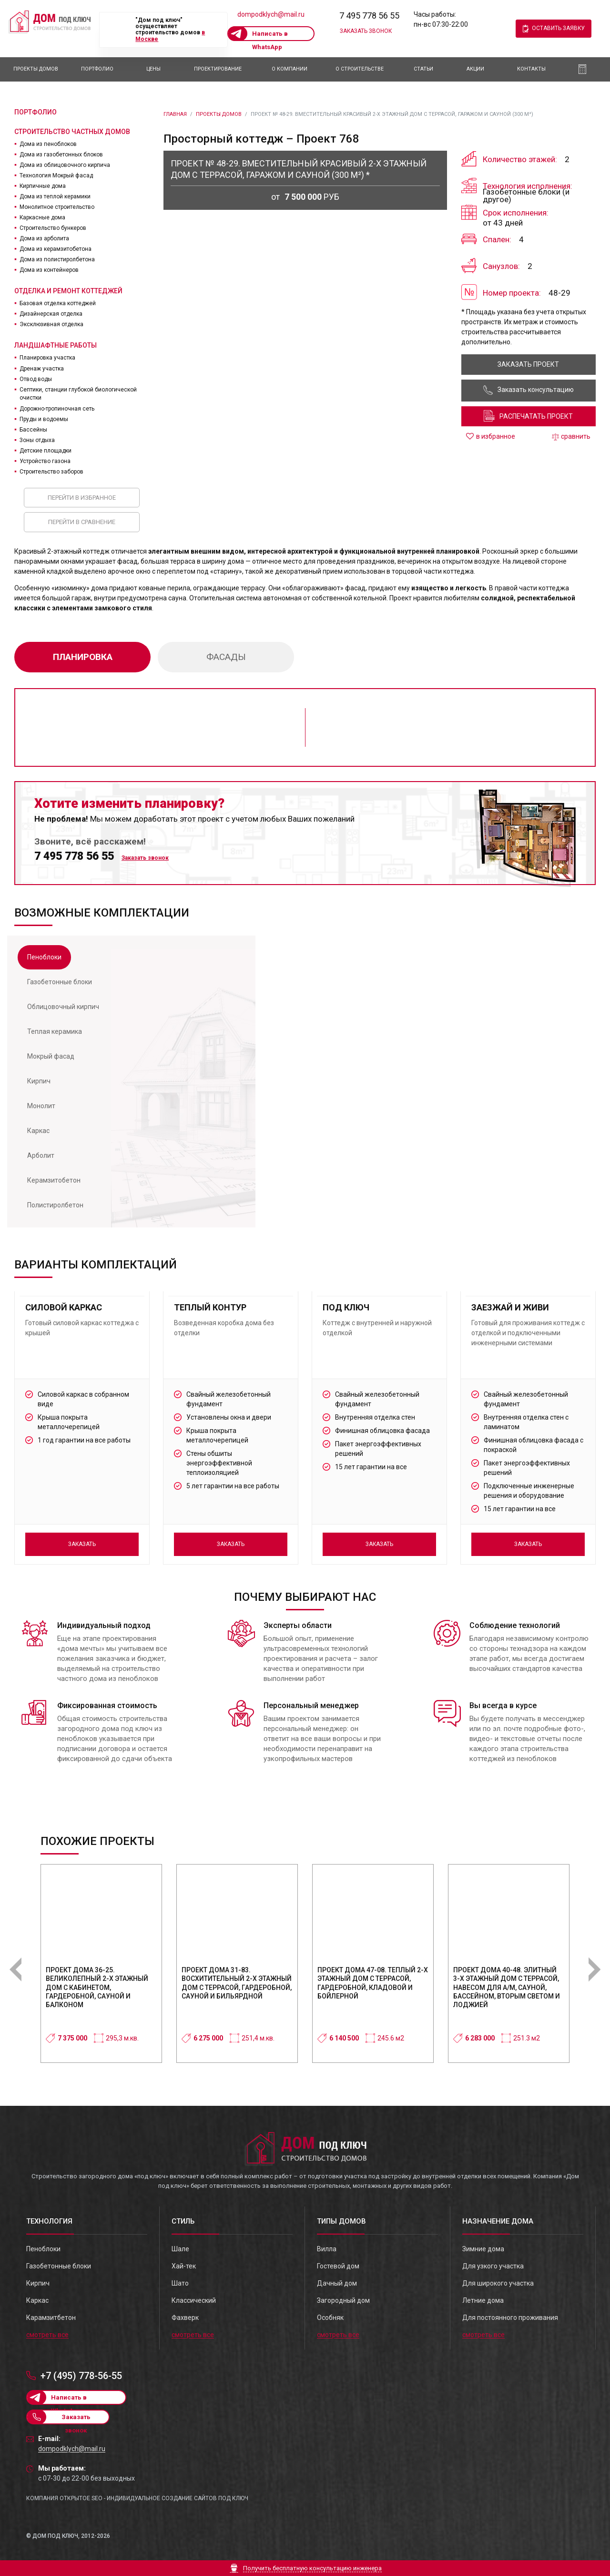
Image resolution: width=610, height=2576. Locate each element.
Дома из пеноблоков (48, 144)
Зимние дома (483, 2249)
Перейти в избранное (82, 497)
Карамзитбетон (51, 2317)
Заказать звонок (366, 31)
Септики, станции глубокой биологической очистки (78, 394)
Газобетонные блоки (58, 2266)
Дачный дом (337, 2283)
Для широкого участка (498, 2283)
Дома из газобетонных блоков (61, 154)
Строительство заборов (51, 471)
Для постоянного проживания (510, 2317)
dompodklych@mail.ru (271, 14)
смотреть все (47, 2335)
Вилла (326, 2249)
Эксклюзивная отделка (51, 324)
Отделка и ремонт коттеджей (68, 291)
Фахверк (185, 2317)
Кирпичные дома (43, 186)
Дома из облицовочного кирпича (65, 165)
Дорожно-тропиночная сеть (57, 408)
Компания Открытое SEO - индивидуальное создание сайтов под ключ (137, 2498)
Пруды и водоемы (44, 419)
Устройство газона (45, 461)
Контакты (531, 69)
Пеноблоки (43, 2249)
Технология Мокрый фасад (56, 175)
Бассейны (33, 429)
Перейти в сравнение (81, 522)
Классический (194, 2300)
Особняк (330, 2317)
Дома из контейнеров (49, 270)
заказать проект (528, 364)
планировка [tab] (82, 656)
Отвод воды (36, 379)
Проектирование (218, 69)
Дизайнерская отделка (51, 313)
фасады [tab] (226, 656)
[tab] (44, 957)
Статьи (423, 69)
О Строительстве (360, 69)
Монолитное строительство (57, 207)
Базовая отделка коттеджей (58, 303)
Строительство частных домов (72, 131)
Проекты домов (35, 69)
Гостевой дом (338, 2266)
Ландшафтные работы (55, 345)
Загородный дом (343, 2300)
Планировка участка (47, 357)
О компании (289, 69)
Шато (180, 2283)
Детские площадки (45, 450)
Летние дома (483, 2300)
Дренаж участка (42, 368)
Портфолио (97, 69)
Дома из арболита (44, 238)
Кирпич (38, 2283)
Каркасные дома (42, 217)
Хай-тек (184, 2266)
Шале (180, 2249)
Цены (153, 69)
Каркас (37, 2300)
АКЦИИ (475, 69)
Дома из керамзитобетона (56, 249)
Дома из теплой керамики (55, 196)
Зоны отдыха (37, 440)
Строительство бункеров (53, 228)
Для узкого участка (493, 2266)
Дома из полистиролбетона (57, 259)
